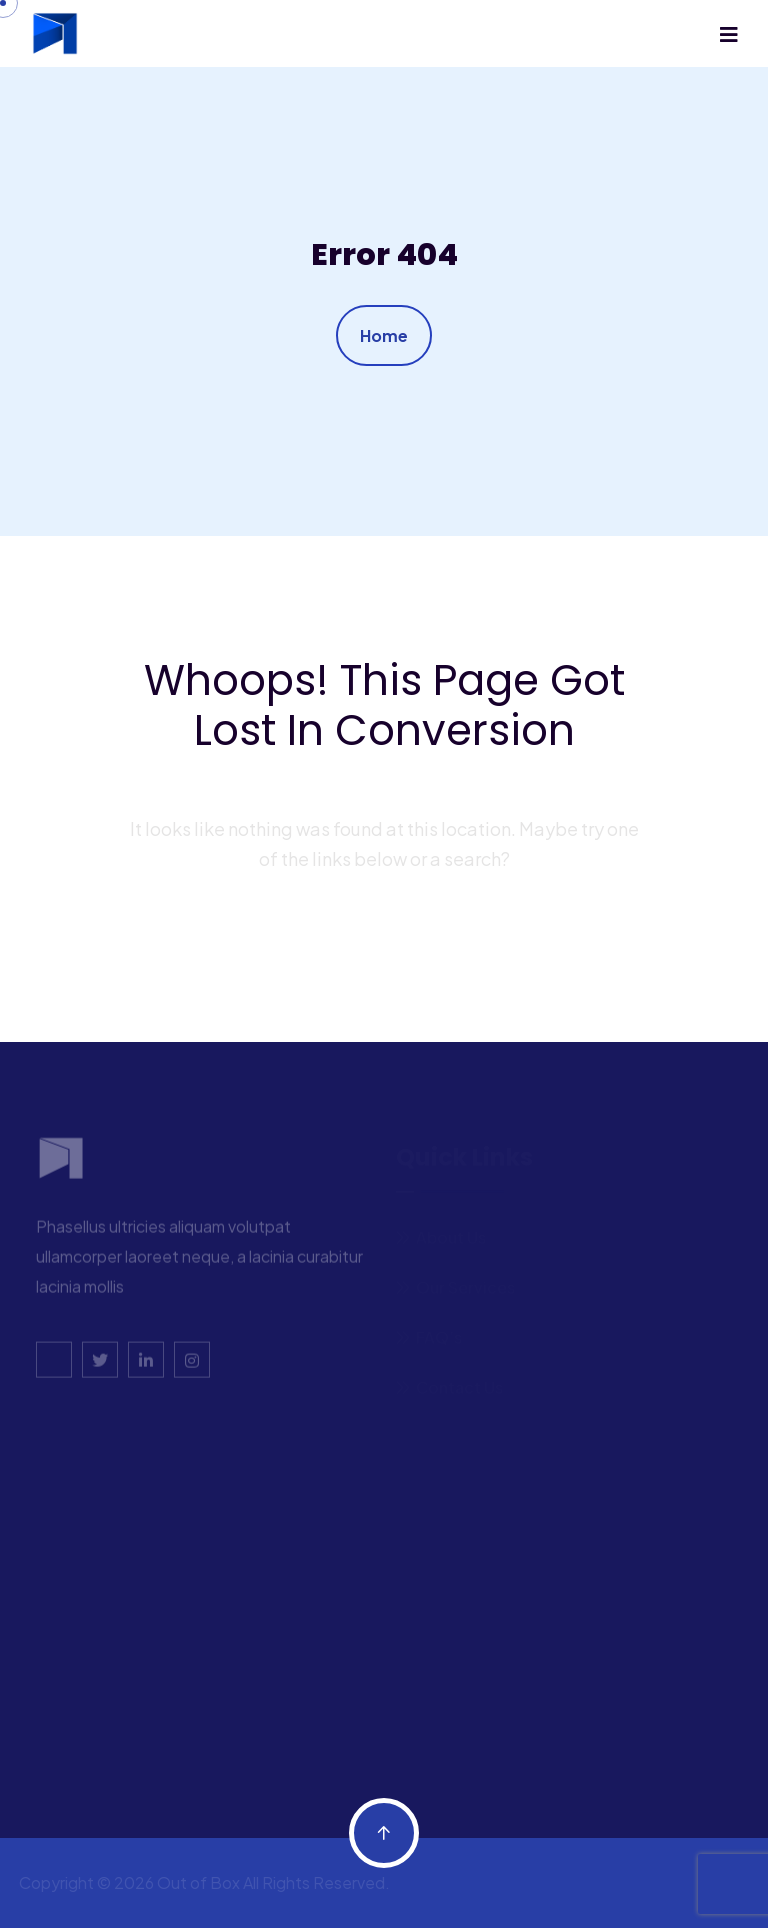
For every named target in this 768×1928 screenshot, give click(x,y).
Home (384, 335)
